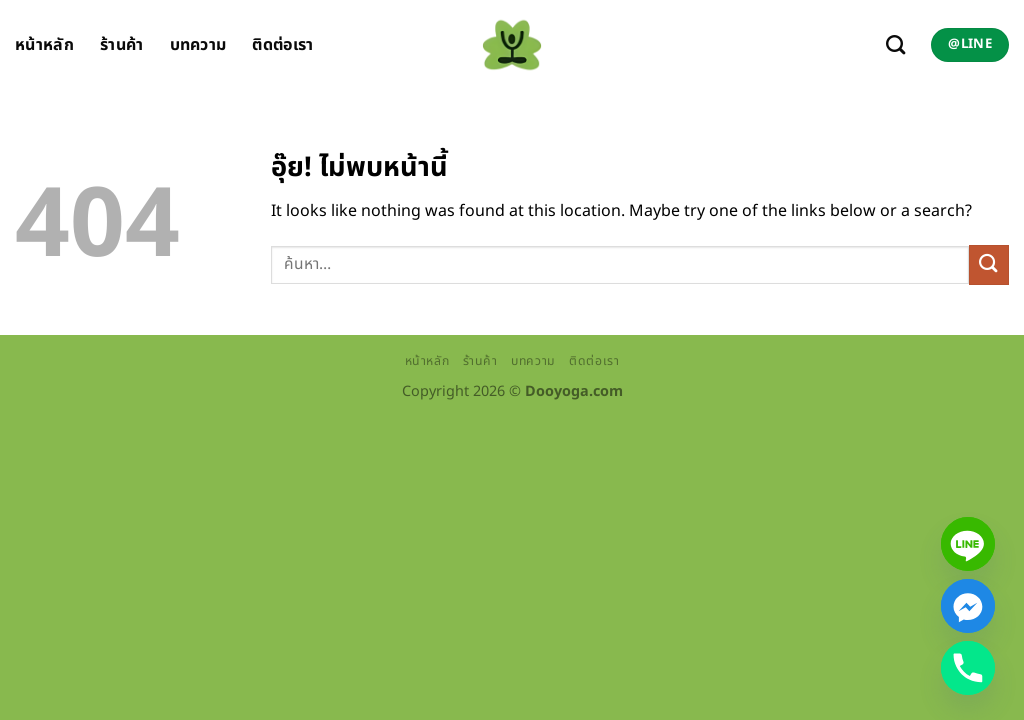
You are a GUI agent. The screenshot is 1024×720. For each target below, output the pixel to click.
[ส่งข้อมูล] (989, 264)
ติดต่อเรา (282, 45)
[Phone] (968, 668)
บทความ (198, 45)
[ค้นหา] (895, 44)
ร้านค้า (122, 45)
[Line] (968, 544)
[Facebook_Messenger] (968, 606)
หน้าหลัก (44, 45)
